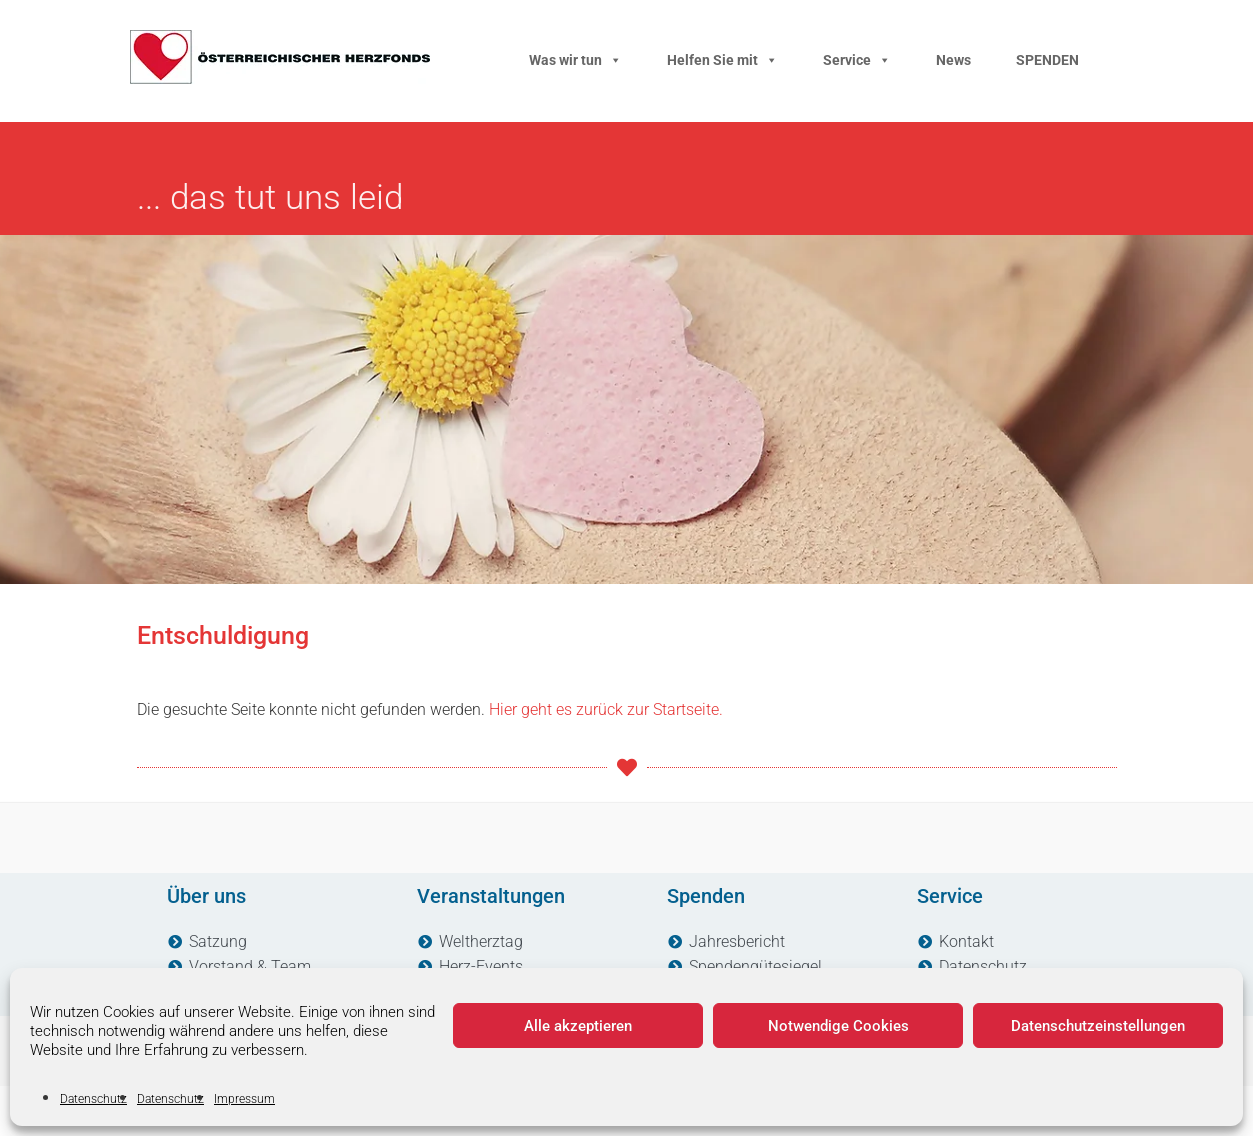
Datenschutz (93, 1099)
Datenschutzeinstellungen (1098, 1026)
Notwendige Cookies (838, 1026)
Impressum (244, 1099)
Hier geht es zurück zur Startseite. (606, 709)
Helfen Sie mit (722, 60)
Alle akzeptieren (578, 1026)
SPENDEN (1047, 60)
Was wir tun (575, 60)
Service (857, 60)
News (953, 60)
